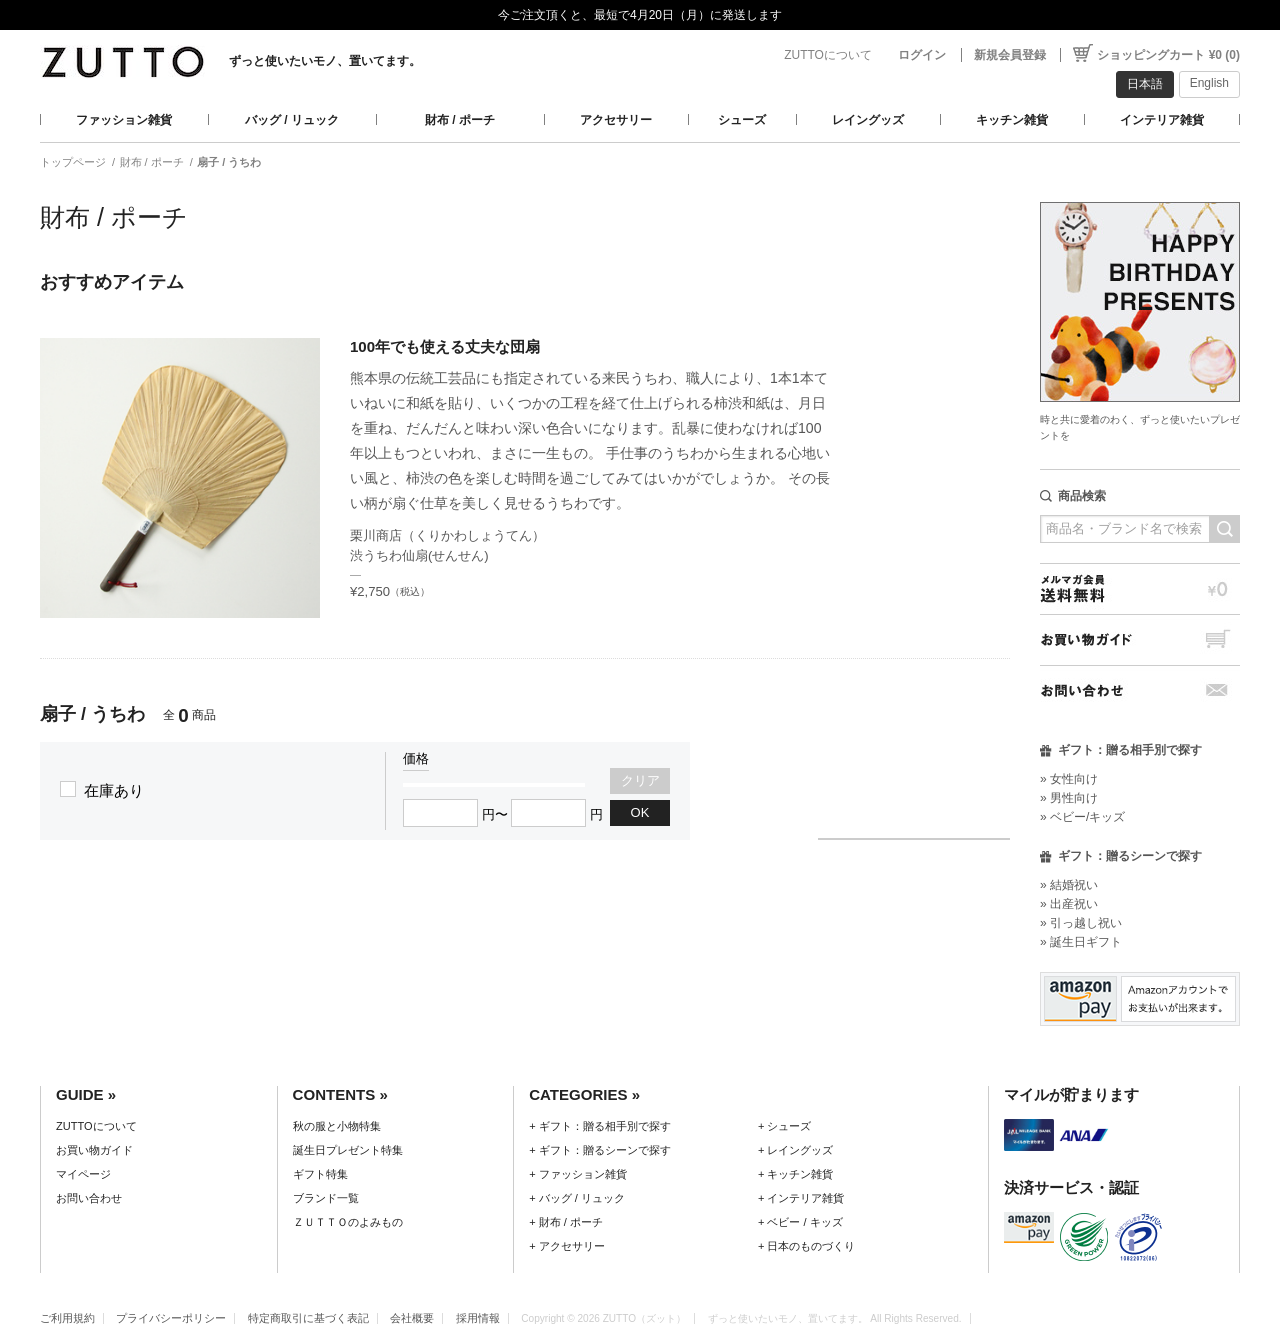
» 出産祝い (1069, 904)
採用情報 (478, 1318)
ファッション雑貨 (124, 120)
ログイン (922, 55)
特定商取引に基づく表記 (308, 1318)
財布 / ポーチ (460, 120)
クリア (640, 780)
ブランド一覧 (326, 1198)
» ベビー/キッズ (1082, 817)
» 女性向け (1069, 779)
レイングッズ (868, 120)
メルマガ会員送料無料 (1140, 588)
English (1209, 83)
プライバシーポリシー (171, 1318)
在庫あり (114, 790)
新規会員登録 (1010, 55)
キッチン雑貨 (1012, 120)
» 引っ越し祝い (1081, 923)
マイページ (83, 1174)
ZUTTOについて (828, 55)
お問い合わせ (1140, 690)
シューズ (742, 120)
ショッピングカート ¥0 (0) (1168, 55)
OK (640, 812)
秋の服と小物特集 (337, 1126)
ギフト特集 (320, 1174)
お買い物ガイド (1140, 639)
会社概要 (412, 1318)
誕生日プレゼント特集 (348, 1150)
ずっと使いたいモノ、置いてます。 (325, 61)
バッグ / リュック (292, 120)
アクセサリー (616, 120)
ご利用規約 (67, 1318)
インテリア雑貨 (1162, 120)
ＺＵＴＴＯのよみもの (348, 1222)
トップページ (73, 162)
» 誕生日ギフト (1081, 942)
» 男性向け (1069, 798)
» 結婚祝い (1069, 885)
